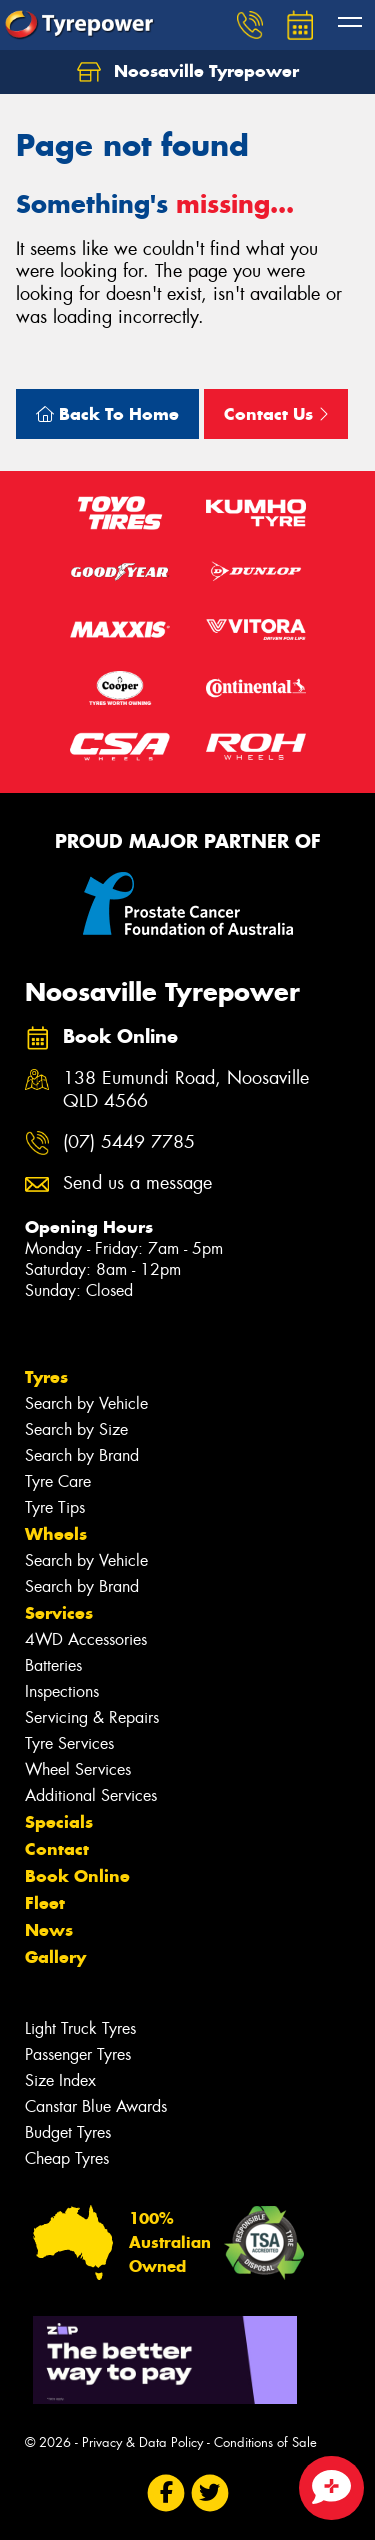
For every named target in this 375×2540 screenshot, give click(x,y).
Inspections (62, 1691)
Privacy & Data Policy (142, 2442)
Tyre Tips (55, 1507)
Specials (59, 1822)
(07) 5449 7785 (129, 1142)
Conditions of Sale (265, 2442)
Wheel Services (78, 1769)
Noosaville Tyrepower (188, 72)
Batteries (53, 1665)
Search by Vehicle (86, 1403)
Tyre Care (58, 1481)
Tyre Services (69, 1743)
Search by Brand (82, 1455)
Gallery (55, 1957)
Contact (57, 1849)
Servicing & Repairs (92, 1717)
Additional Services (91, 1795)
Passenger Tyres (78, 2054)
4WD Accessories (86, 1639)
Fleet (45, 1903)
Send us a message (137, 1183)
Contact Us (276, 414)
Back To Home (107, 414)
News (49, 1930)
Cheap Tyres (67, 2158)
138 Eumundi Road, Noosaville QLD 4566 (186, 1090)
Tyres (46, 1377)
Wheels (56, 1534)
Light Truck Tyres (80, 2028)
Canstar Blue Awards (96, 2106)
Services (59, 1613)
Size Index (60, 2080)
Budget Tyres (68, 2132)
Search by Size (76, 1429)
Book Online (77, 1876)
